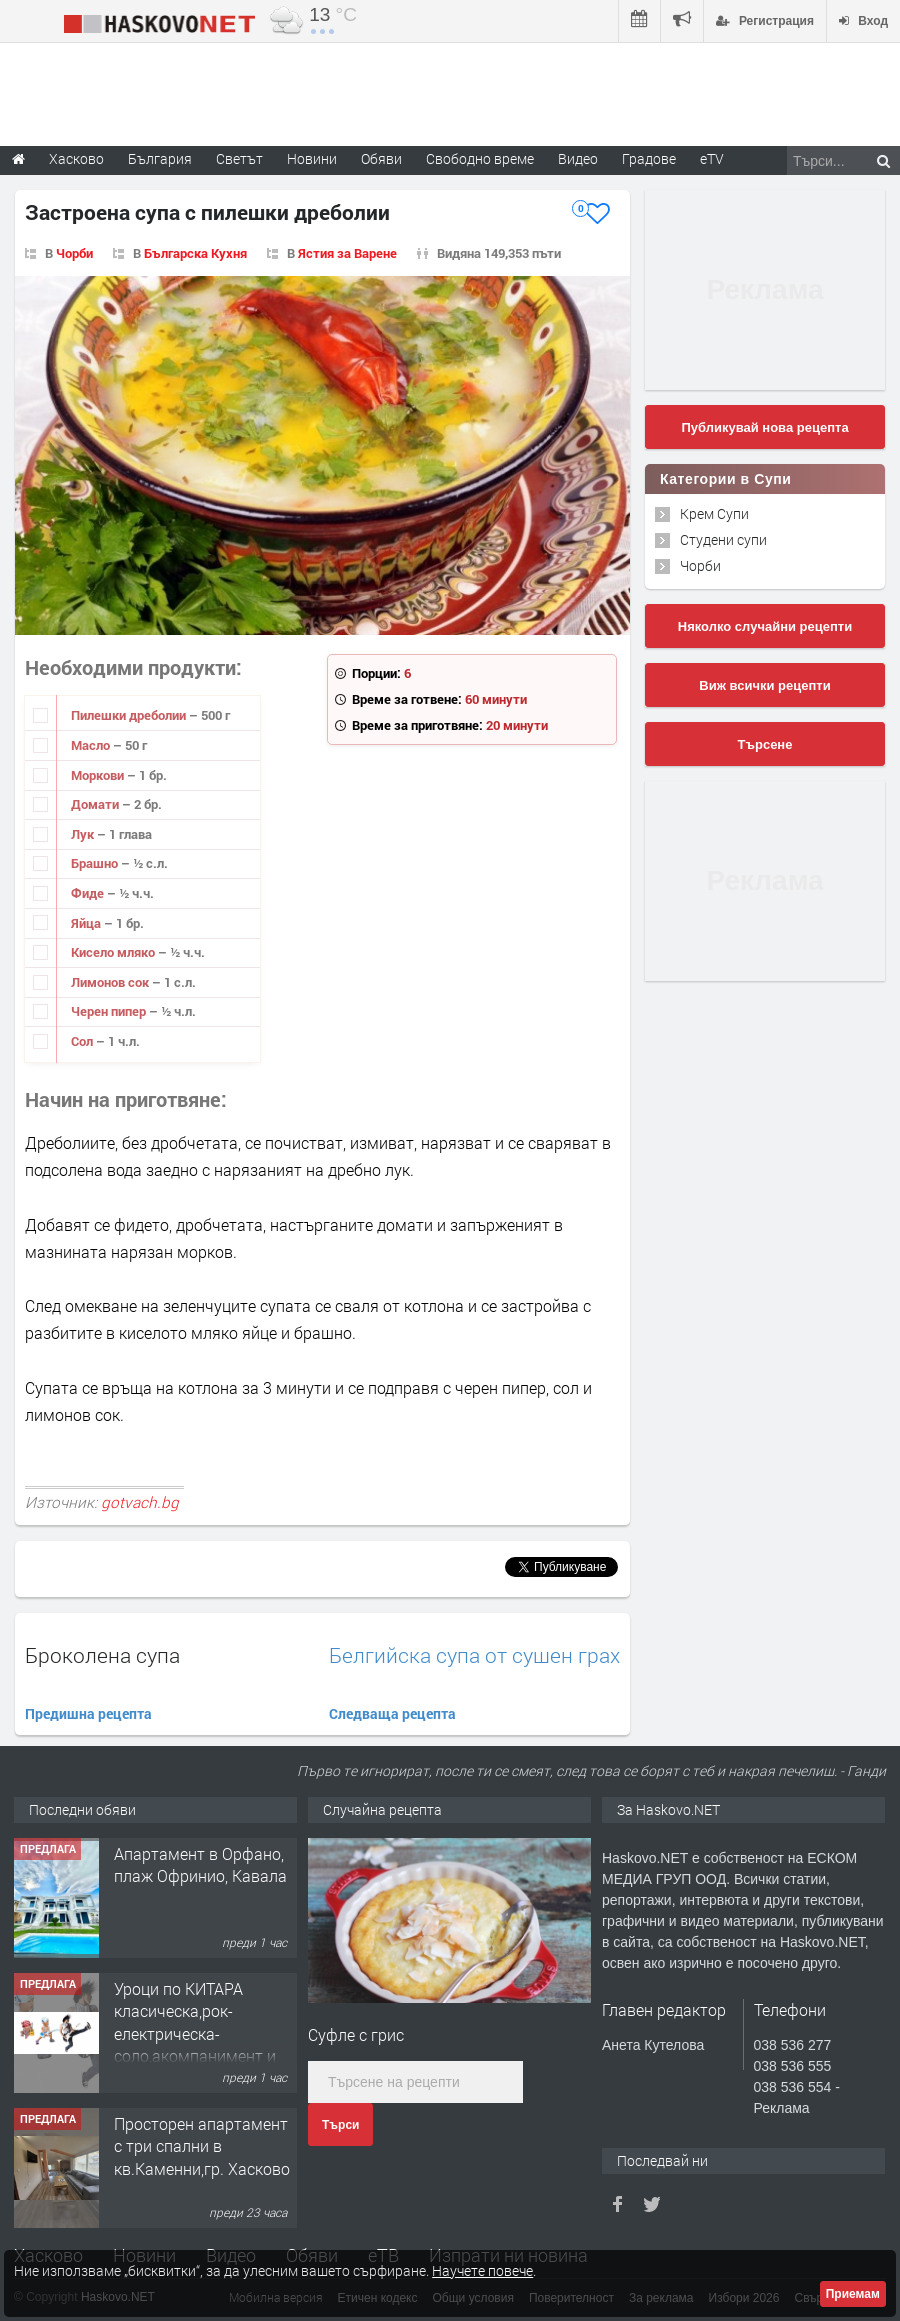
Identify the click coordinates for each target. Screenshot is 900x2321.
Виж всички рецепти (764, 685)
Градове (649, 158)
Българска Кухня (195, 253)
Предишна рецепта (88, 1713)
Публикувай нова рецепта (764, 427)
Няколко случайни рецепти (765, 626)
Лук (84, 834)
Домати (96, 804)
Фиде (89, 893)
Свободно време (480, 158)
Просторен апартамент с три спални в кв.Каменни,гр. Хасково (202, 2146)
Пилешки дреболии (130, 715)
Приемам (853, 2294)
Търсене (765, 744)
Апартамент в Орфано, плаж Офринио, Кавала (200, 1864)
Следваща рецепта (392, 1713)
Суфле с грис (356, 2034)
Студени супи (723, 539)
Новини (312, 158)
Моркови (99, 775)
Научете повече (482, 2270)
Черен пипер (110, 1011)
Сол (83, 1041)
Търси (340, 2125)
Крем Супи (714, 513)
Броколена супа (102, 1655)
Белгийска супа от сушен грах (474, 1655)
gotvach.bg (140, 1502)
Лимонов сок (111, 982)
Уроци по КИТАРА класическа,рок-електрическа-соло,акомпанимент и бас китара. (195, 2033)
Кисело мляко (114, 952)
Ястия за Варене (347, 253)
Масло (92, 745)
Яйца (87, 923)
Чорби (74, 253)
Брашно (96, 863)
